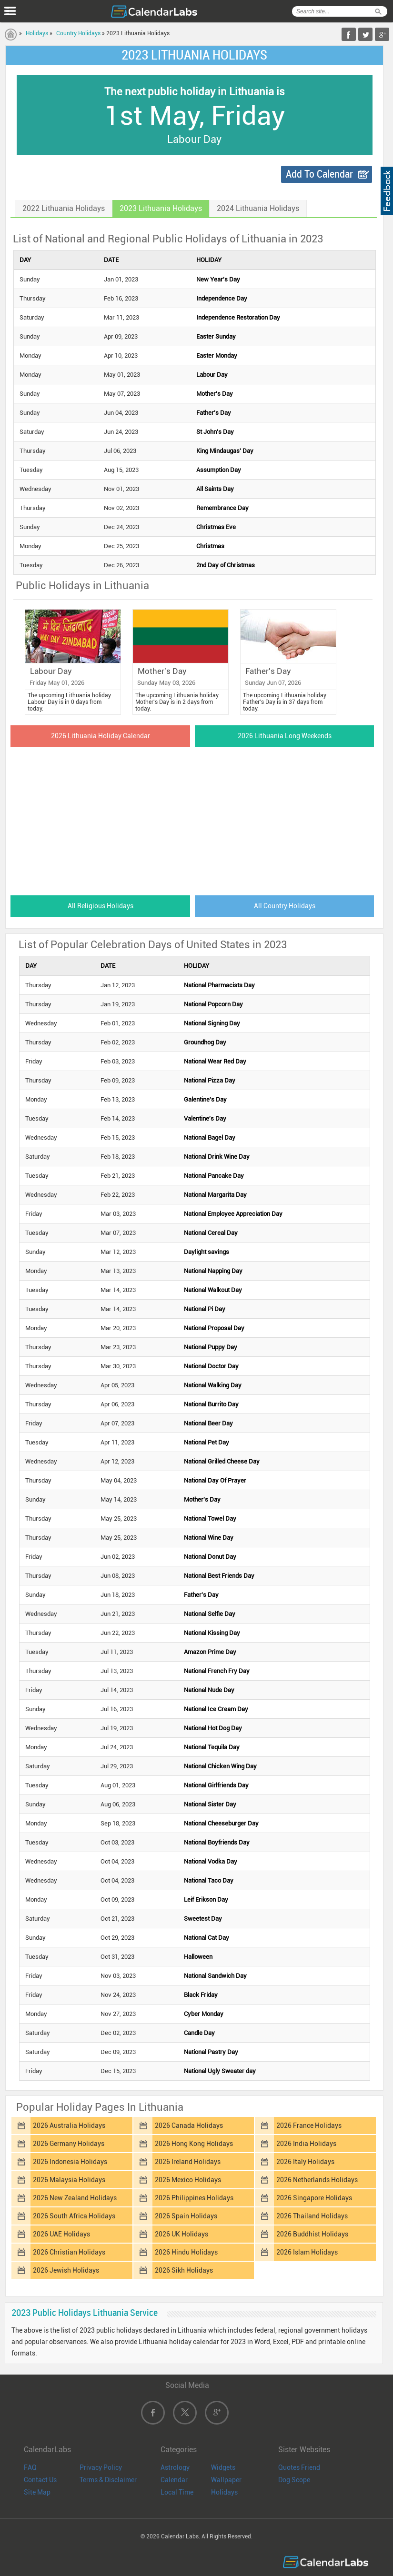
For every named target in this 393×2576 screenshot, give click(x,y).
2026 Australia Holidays (69, 2125)
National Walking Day (213, 1385)
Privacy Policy (101, 2467)
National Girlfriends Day (216, 1785)
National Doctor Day (211, 1366)
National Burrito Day (211, 1404)
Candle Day (199, 2032)
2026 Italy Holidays (305, 2161)
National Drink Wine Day (217, 1156)
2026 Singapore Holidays (314, 2198)
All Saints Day (215, 488)
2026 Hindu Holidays (186, 2252)
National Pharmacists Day (219, 985)
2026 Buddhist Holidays (312, 2234)
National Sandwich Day (215, 1975)
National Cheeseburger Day (221, 1823)
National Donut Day (210, 1556)
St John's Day (215, 431)
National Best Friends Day (219, 1575)
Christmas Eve (216, 527)
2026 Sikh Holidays (184, 2270)
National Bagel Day (209, 1137)
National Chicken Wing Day (220, 1766)
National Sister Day (210, 1804)
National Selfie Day (209, 1613)
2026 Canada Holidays (189, 2125)
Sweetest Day (203, 1918)
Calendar (174, 2480)
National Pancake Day (214, 1175)
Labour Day (212, 374)
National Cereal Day (211, 1232)
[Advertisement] (194, 818)
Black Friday (201, 1994)
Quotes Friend (299, 2467)
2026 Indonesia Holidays (70, 2161)
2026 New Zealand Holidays (75, 2198)
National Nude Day (209, 1690)
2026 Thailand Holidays (312, 2216)
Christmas (210, 546)
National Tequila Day (212, 1747)
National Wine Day (208, 1537)
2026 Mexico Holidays (188, 2180)
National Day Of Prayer (215, 1480)
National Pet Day (206, 1442)
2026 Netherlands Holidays (317, 2180)
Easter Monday (216, 355)
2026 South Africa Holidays (74, 2216)
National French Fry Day (217, 1670)
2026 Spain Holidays (186, 2216)
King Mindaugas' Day (224, 450)
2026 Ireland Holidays (188, 2161)
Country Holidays (78, 33)
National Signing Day (212, 1023)
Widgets (223, 2467)
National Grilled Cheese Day (222, 1461)
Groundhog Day (205, 1042)
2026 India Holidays (306, 2143)
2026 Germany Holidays (68, 2143)
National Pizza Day (209, 1080)
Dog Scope (294, 2480)
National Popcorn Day (213, 1004)
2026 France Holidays (309, 2125)
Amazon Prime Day (210, 1651)
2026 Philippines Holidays (194, 2198)
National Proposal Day (214, 1328)
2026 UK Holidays (181, 2234)
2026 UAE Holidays (61, 2234)
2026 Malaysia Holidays (69, 2180)
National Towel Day (210, 1518)
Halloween (198, 1956)
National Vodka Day (210, 1861)
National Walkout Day (213, 1289)
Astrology (175, 2467)
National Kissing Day (212, 1632)
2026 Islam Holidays (307, 2252)
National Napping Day (213, 1270)
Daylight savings (206, 1251)
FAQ (30, 2467)
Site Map (37, 2492)
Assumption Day (218, 469)
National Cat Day (206, 1937)
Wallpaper (226, 2480)
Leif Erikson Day (206, 1899)
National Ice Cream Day (216, 1709)
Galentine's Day (205, 1099)
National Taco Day (208, 1880)
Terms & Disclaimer (108, 2480)
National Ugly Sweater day (220, 2071)
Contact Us (40, 2480)
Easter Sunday (216, 336)
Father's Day (213, 412)
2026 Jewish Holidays (66, 2270)
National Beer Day (208, 1423)
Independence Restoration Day (238, 317)
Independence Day (221, 298)
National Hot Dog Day (213, 1728)
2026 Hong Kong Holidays (194, 2143)
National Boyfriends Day (217, 1842)
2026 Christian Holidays (69, 2252)
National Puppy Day (210, 1347)
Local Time (177, 2492)
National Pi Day (204, 1309)
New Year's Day (218, 279)
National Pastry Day (211, 2051)
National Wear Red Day (215, 1061)
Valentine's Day (205, 1118)
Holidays (37, 33)
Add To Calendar (319, 174)
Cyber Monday (203, 2013)
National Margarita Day (215, 1194)
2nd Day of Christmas (225, 565)
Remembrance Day (222, 507)
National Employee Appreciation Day (233, 1213)
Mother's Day (214, 393)
